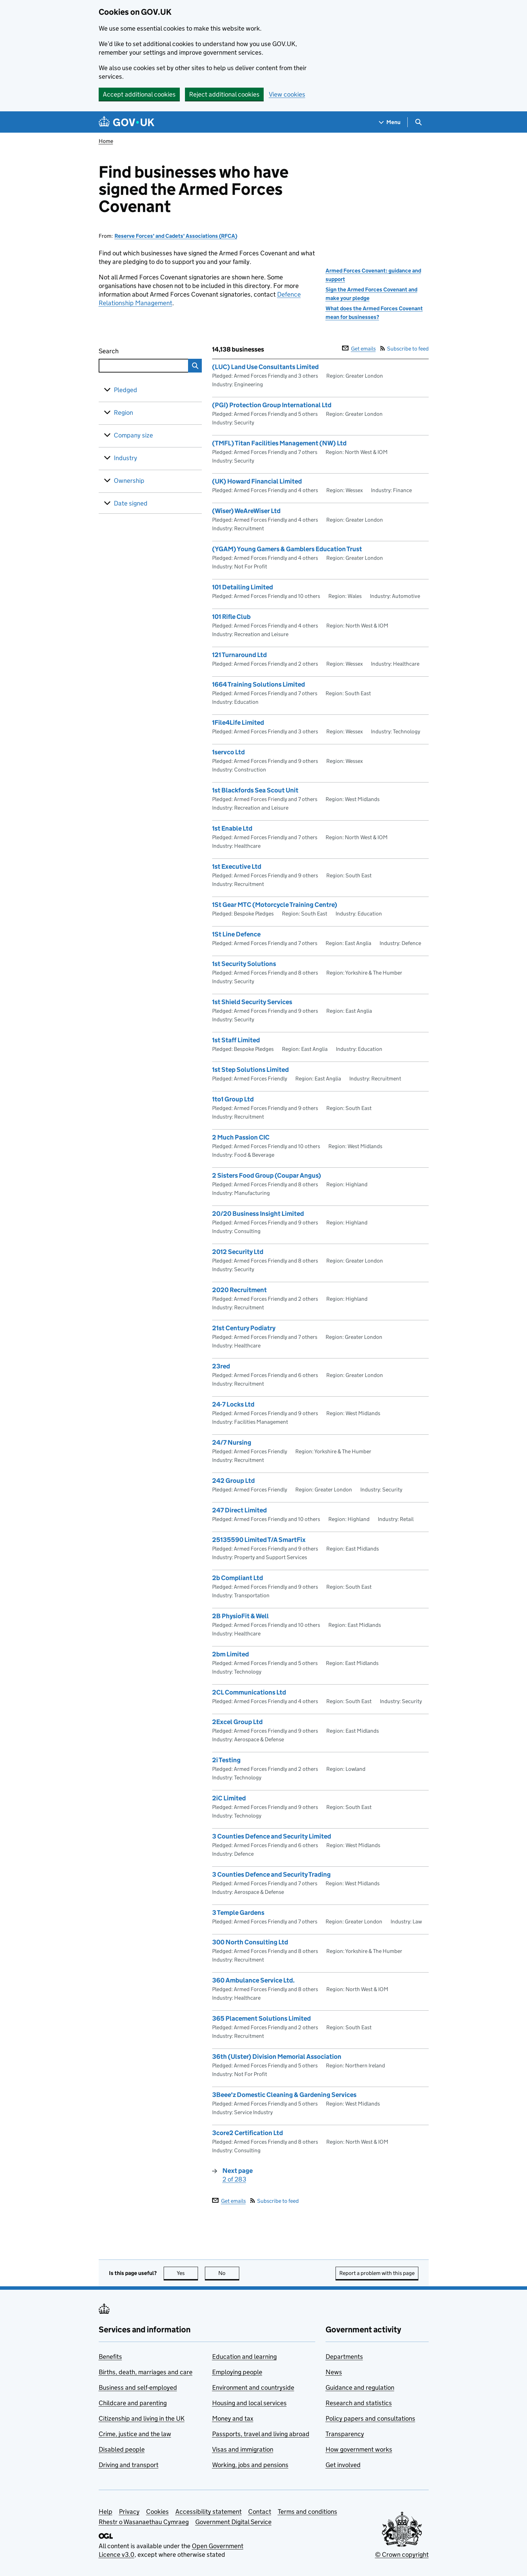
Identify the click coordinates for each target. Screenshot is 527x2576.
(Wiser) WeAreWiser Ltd (246, 511)
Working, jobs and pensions (250, 2465)
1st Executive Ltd (236, 866)
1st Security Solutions (244, 964)
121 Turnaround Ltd (239, 655)
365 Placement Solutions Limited (261, 2018)
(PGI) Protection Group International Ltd (271, 405)
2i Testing (226, 1760)
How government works (359, 2449)
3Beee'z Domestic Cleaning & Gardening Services (284, 2095)
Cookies (157, 2512)
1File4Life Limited (238, 722)
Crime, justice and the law (135, 2434)
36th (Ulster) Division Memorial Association (276, 2057)
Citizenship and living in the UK (142, 2418)
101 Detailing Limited (242, 587)
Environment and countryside (253, 2387)
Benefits (110, 2357)
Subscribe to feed (404, 348)
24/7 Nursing (231, 1442)
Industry (125, 458)
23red (221, 1366)
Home (106, 141)
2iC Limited (229, 1798)
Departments (344, 2357)
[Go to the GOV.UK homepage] (126, 122)
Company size (133, 435)
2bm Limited (230, 1654)
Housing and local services (249, 2403)
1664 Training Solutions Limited (258, 684)
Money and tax (232, 2418)
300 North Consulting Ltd (250, 1942)
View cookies (287, 94)
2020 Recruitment (239, 1290)
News (334, 2372)
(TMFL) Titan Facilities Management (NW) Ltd (279, 443)
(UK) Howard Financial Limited (257, 481)
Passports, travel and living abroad (260, 2434)
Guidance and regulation (360, 2387)
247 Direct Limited (239, 1510)
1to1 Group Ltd (233, 1099)
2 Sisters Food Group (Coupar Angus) (266, 1175)
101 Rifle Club (231, 617)
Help (105, 2512)
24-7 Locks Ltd (233, 1404)
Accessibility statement (208, 2512)
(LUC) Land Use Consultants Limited (265, 367)
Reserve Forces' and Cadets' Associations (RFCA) (175, 236)
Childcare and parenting (133, 2403)
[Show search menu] (418, 122)
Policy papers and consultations (370, 2418)
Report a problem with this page (377, 2273)
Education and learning (244, 2357)
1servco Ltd (228, 752)
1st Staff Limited (236, 1040)
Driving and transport (128, 2465)
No (228, 2273)
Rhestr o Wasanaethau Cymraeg (144, 2522)
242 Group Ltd (233, 1481)
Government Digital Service (233, 2522)
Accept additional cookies (139, 94)
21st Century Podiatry (243, 1328)
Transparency (345, 2434)
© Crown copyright (402, 2554)
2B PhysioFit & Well (240, 1616)
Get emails (359, 348)
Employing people (237, 2372)
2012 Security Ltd (237, 1252)
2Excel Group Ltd (237, 1722)
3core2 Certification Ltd (247, 2133)
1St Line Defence (236, 934)
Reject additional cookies (224, 94)
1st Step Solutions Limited (250, 1070)
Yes (187, 2273)
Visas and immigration (242, 2449)
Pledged (125, 390)
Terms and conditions (307, 2512)
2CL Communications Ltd (249, 1692)
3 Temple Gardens (238, 1913)
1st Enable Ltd (232, 828)
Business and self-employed (138, 2387)
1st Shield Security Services (252, 1002)
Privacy (129, 2512)
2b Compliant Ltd (237, 1578)
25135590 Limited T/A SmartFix (259, 1540)
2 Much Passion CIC (241, 1137)
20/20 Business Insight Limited (258, 1214)
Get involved (343, 2465)
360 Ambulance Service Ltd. (253, 1980)
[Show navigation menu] (390, 122)
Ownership (129, 481)
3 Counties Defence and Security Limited (271, 1836)
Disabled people (122, 2449)
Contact (259, 2512)
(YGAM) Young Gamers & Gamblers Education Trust (287, 549)
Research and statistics (359, 2403)
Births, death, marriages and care (146, 2372)
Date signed (130, 503)
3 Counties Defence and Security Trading (271, 1874)
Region (123, 413)
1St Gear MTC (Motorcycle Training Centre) (274, 905)
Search (134, 349)
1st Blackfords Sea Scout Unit (255, 790)
